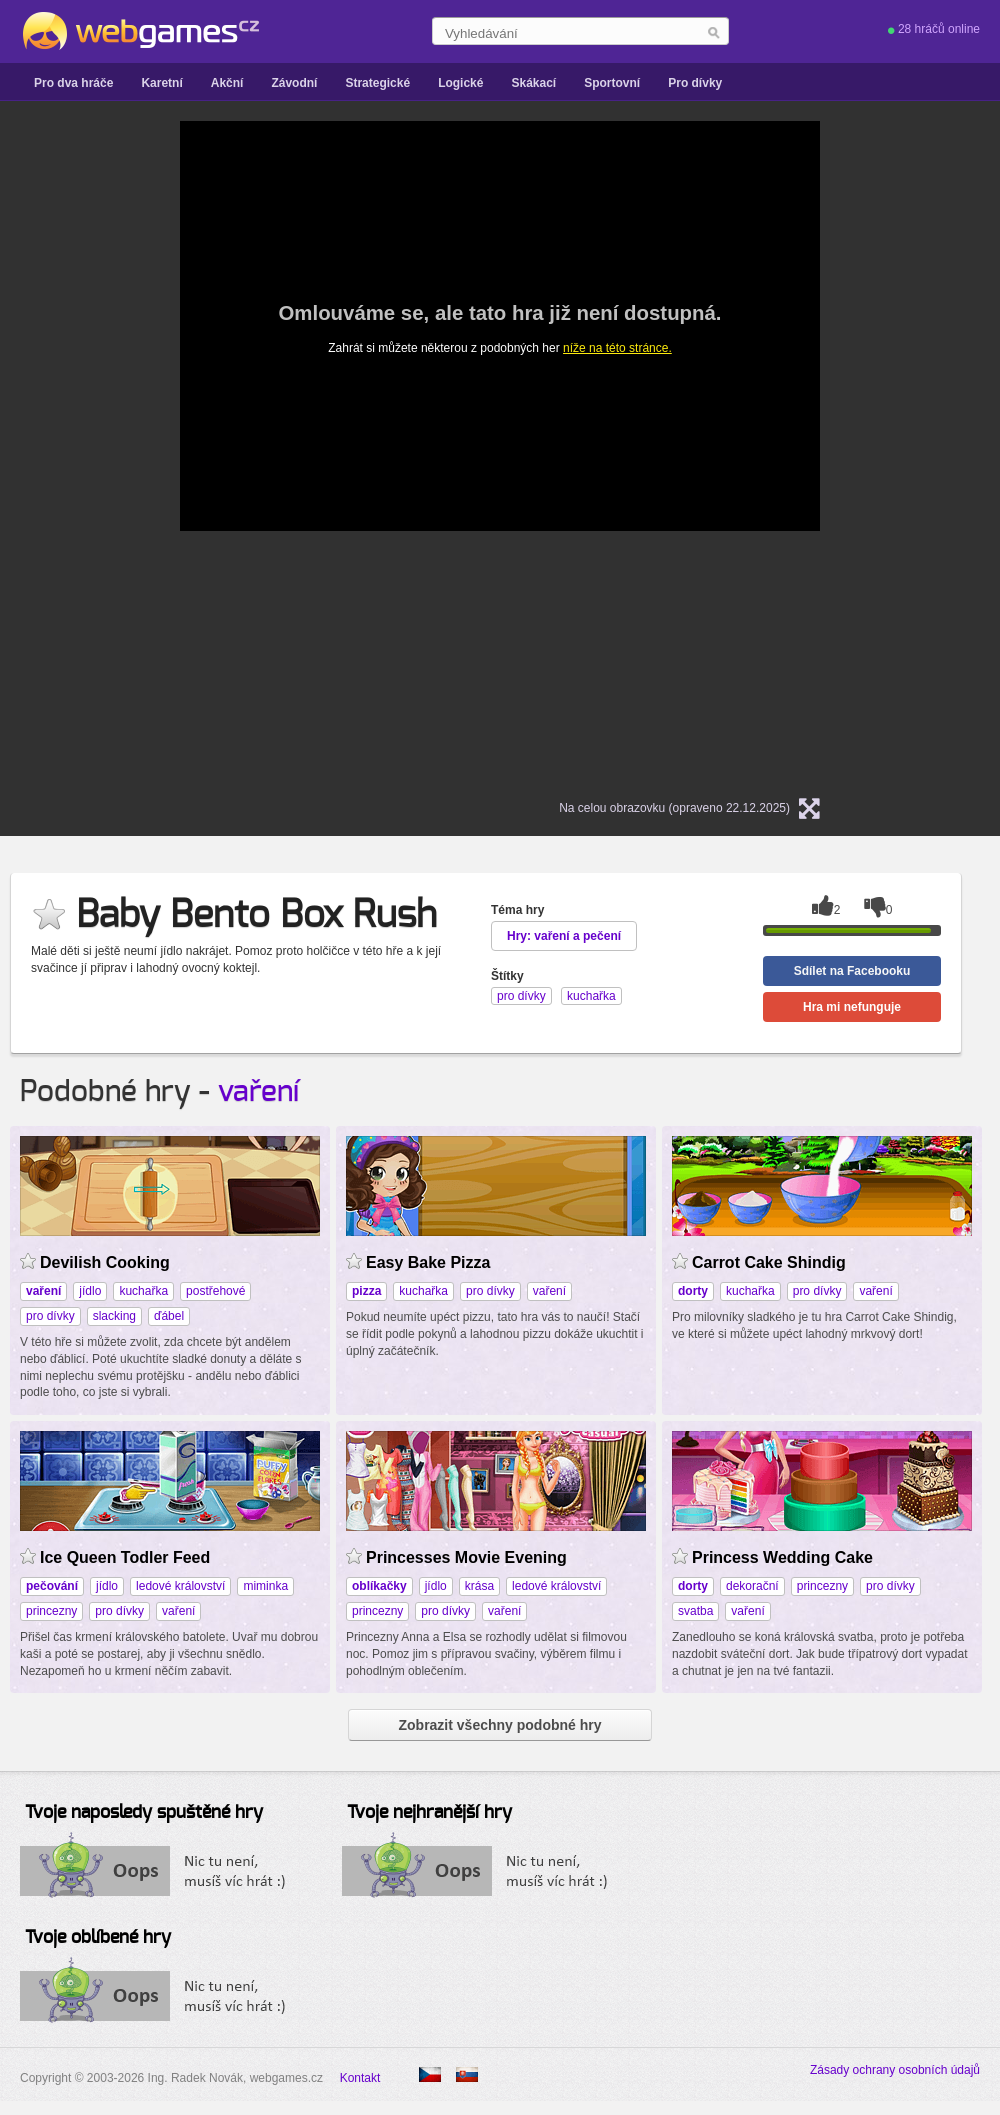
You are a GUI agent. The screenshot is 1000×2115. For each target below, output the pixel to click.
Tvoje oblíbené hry (98, 1938)
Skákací (533, 83)
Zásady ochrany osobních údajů (895, 2070)
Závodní (294, 83)
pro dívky (50, 1316)
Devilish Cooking (105, 1262)
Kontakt (360, 2078)
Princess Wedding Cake (782, 1557)
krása (479, 1586)
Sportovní (612, 83)
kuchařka (143, 1291)
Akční (227, 83)
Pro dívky (695, 83)
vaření (258, 1092)
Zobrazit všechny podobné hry (499, 1725)
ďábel (169, 1316)
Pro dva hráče (73, 83)
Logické (460, 83)
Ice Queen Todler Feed (125, 1557)
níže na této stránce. (617, 348)
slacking (114, 1316)
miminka (265, 1586)
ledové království (180, 1586)
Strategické (377, 83)
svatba (695, 1611)
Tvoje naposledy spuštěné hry (144, 1813)
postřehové (215, 1291)
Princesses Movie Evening (466, 1557)
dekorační (752, 1586)
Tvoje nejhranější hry (429, 1813)
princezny (51, 1611)
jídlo (90, 1291)
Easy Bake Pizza (428, 1262)
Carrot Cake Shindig (769, 1262)
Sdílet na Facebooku (852, 971)
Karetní (161, 83)
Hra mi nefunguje (852, 1007)
